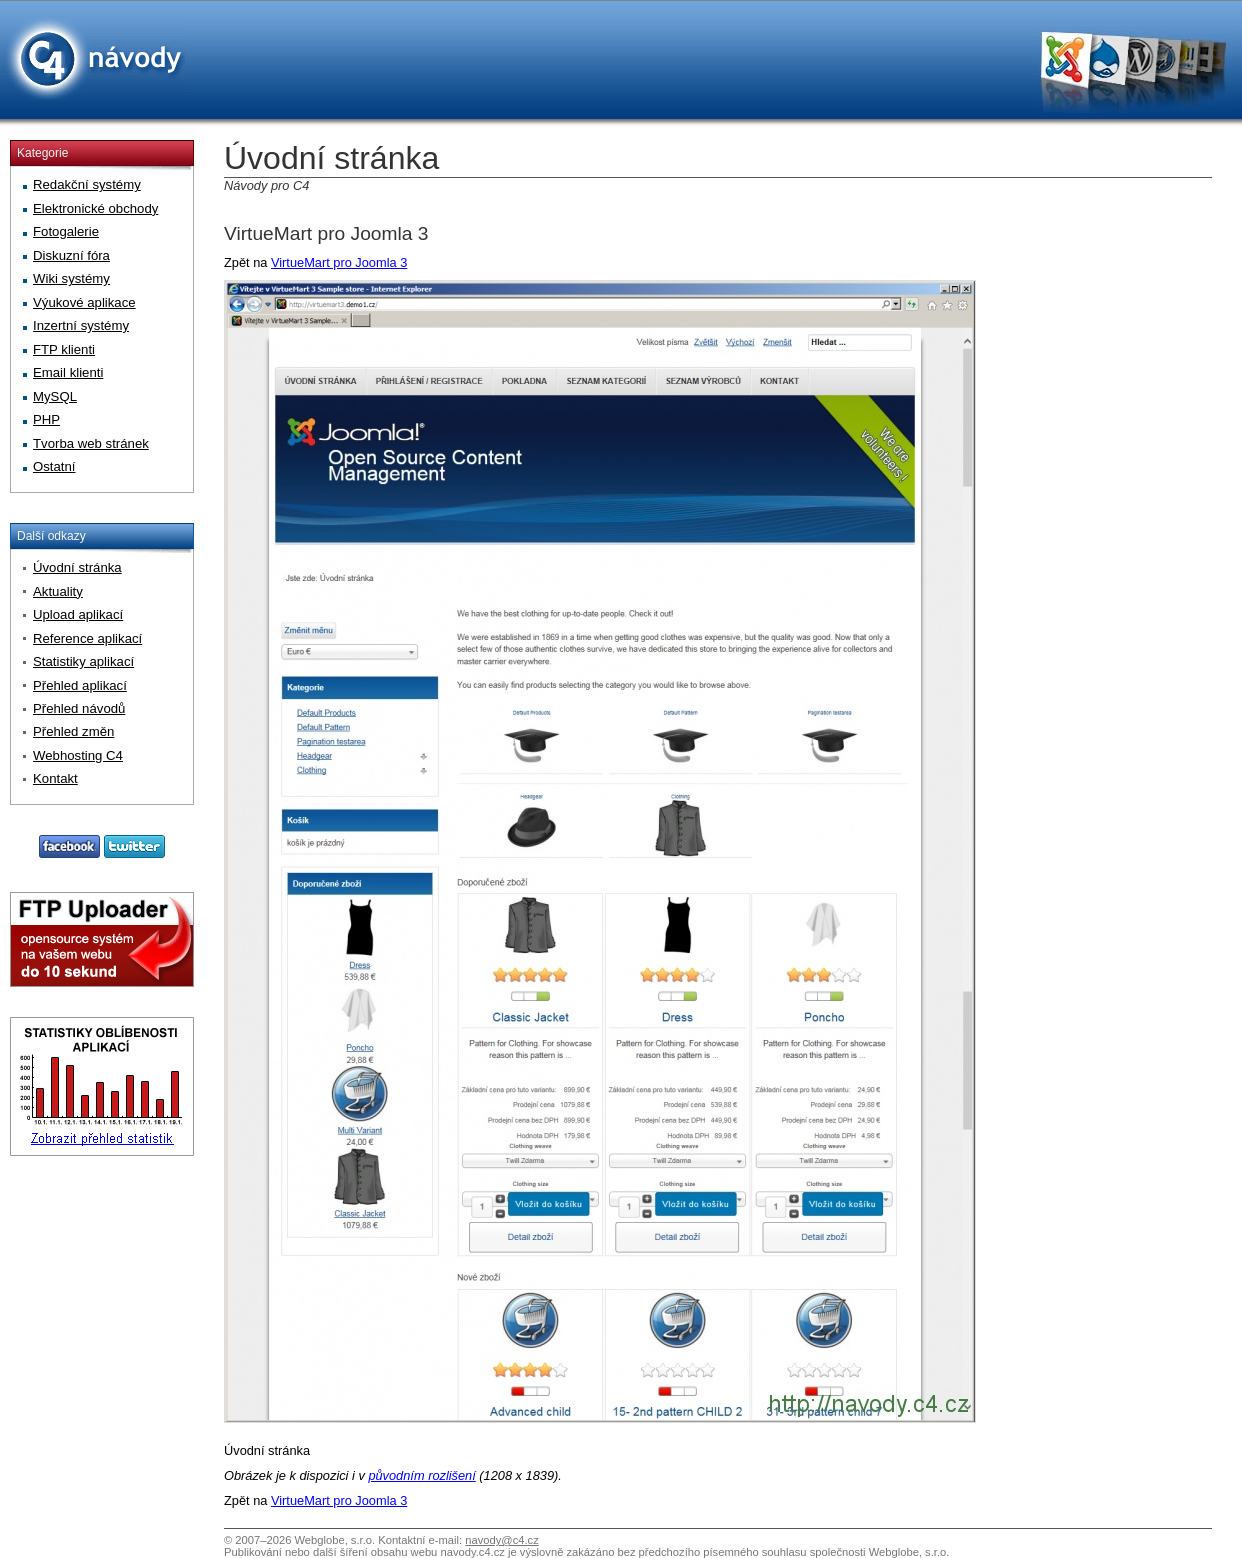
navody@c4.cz (502, 1540)
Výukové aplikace (84, 302)
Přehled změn (73, 731)
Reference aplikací (87, 638)
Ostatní (54, 466)
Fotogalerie (66, 231)
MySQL (55, 396)
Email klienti (68, 372)
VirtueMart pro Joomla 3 (326, 233)
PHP (46, 419)
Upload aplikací (78, 614)
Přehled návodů (79, 708)
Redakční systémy (87, 184)
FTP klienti (64, 349)
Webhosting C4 (78, 755)
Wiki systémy (71, 278)
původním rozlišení (421, 1475)
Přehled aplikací (80, 685)
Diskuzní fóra (71, 255)
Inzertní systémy (81, 325)
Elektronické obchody (95, 208)
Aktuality (58, 591)
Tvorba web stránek (91, 443)
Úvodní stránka (77, 567)
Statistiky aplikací (83, 661)
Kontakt (55, 778)
